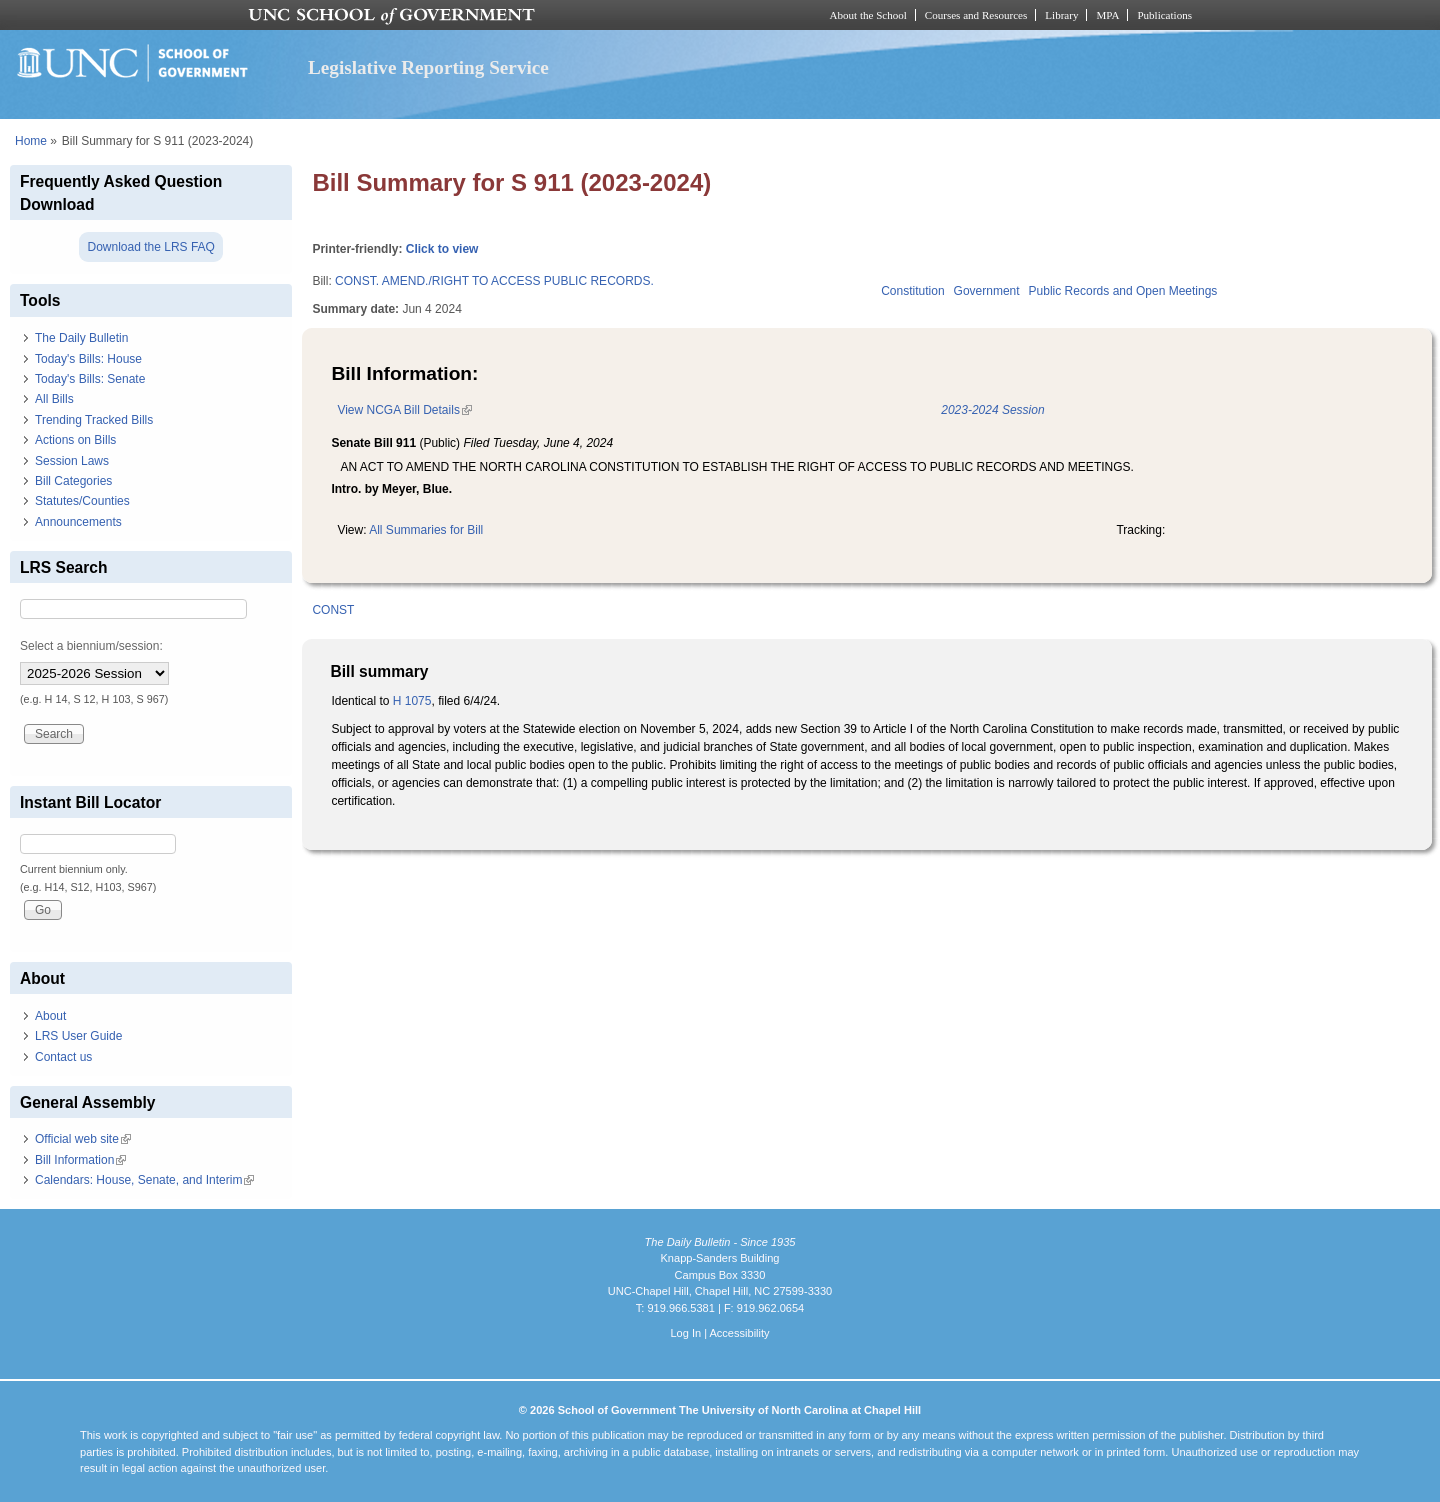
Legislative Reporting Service (428, 67)
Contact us (63, 1057)
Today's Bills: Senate (90, 379)
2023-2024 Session (992, 410)
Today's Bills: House (88, 359)
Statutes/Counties (82, 501)
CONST (333, 610)
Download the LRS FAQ (150, 247)
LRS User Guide (78, 1036)
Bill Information (80, 1160)
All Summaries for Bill (426, 530)
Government (987, 291)
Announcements (78, 522)
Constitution (912, 291)
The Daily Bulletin (81, 338)
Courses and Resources (976, 15)
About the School (868, 15)
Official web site (83, 1139)
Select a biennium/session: (91, 646)
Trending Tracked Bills (94, 420)
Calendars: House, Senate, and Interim (144, 1180)
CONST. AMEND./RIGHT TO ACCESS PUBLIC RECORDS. (494, 281)
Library (1061, 15)
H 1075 (412, 701)
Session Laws (72, 461)
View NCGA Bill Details (404, 410)
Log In (685, 1333)
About (50, 1016)
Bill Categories (73, 481)
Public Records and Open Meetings (1123, 291)
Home (31, 141)
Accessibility (739, 1333)
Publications (1164, 15)
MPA (1107, 15)
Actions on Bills (75, 440)
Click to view (442, 249)
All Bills (54, 399)
